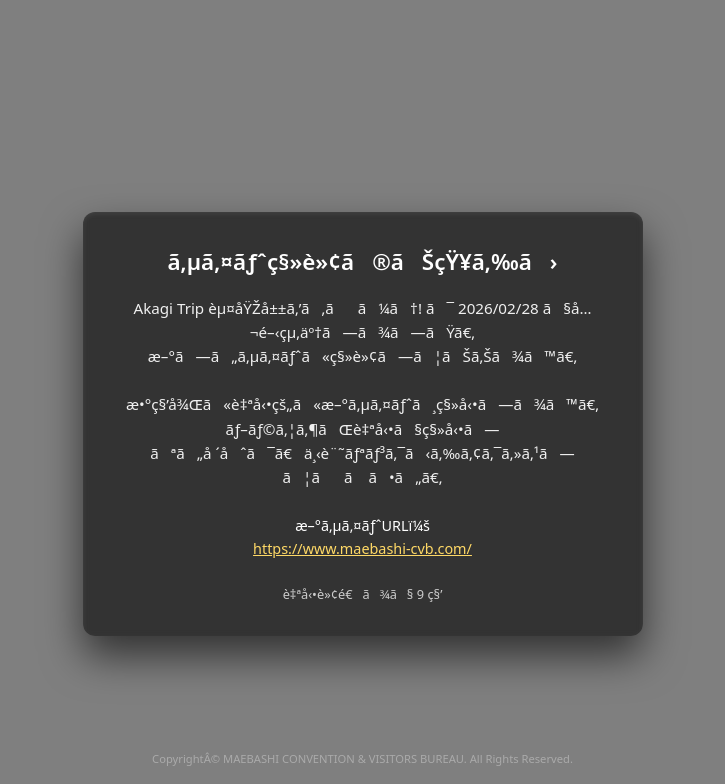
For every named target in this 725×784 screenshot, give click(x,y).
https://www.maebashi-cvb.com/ (362, 548)
